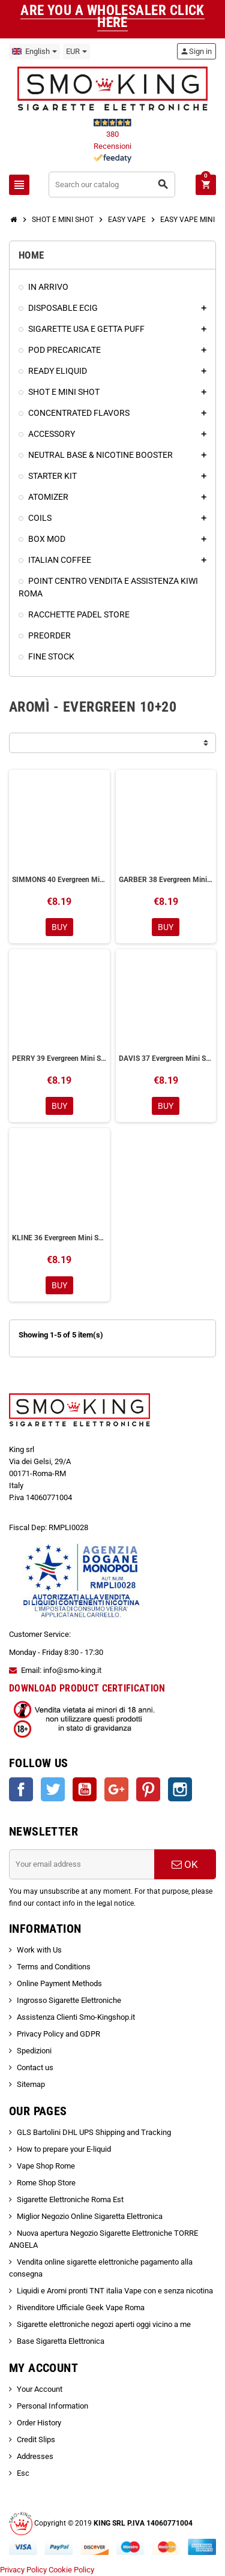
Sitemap (31, 2084)
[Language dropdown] (34, 51)
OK (185, 1864)
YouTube (85, 1789)
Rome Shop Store (46, 2182)
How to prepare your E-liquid (64, 2149)
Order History (39, 2422)
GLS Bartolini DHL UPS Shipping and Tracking (94, 2132)
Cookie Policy (71, 2569)
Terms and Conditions (54, 1966)
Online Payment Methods (59, 1983)
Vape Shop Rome (46, 2165)
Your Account (39, 2389)
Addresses (35, 2456)
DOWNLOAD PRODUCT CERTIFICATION (87, 1688)
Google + (116, 1789)
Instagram (180, 1789)
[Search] (112, 184)
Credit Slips (36, 2439)
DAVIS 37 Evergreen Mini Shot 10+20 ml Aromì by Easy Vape (166, 1058)
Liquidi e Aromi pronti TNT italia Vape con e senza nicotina (115, 2290)
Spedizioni (34, 2050)
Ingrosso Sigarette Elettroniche (69, 2000)
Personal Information (52, 2405)
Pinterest (148, 1789)
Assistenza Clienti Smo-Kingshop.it (76, 2017)
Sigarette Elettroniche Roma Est (70, 2199)
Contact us (35, 2067)
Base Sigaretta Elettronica (60, 2341)
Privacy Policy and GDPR (58, 2033)
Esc (23, 2473)
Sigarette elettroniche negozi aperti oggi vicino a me (104, 2324)
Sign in (196, 51)
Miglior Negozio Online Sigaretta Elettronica (90, 2216)
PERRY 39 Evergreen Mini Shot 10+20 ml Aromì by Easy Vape (59, 1058)
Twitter (53, 1789)
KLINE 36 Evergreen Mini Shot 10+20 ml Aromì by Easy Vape (59, 1238)
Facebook (21, 1789)
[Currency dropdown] (76, 51)
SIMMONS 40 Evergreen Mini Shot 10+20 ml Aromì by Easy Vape (59, 879)
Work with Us (39, 1949)
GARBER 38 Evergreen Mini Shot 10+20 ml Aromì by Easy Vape (166, 879)
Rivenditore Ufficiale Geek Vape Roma (81, 2307)
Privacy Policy (23, 2569)
